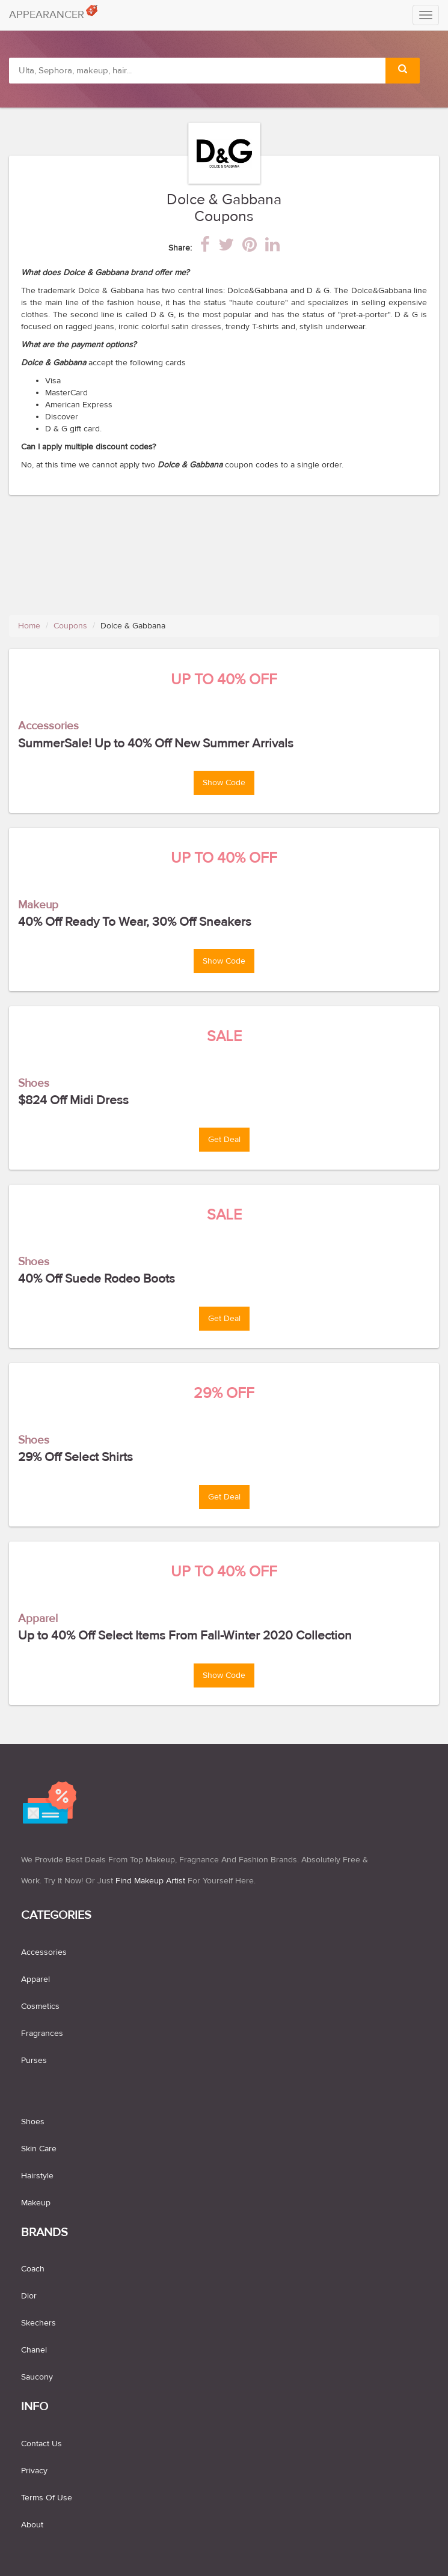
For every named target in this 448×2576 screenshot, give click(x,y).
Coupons (70, 626)
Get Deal (224, 1139)
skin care (39, 2148)
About (32, 2525)
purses (34, 2060)
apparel (35, 1979)
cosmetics (40, 2006)
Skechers (38, 2323)
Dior (29, 2296)
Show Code (224, 782)
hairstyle (37, 2175)
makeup (36, 2203)
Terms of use (46, 2497)
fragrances (42, 2033)
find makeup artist (150, 1881)
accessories (44, 1952)
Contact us (41, 2443)
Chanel (34, 2350)
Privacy (34, 2470)
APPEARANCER (51, 12)
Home (29, 626)
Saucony (37, 2377)
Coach (32, 2269)
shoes (32, 2121)
